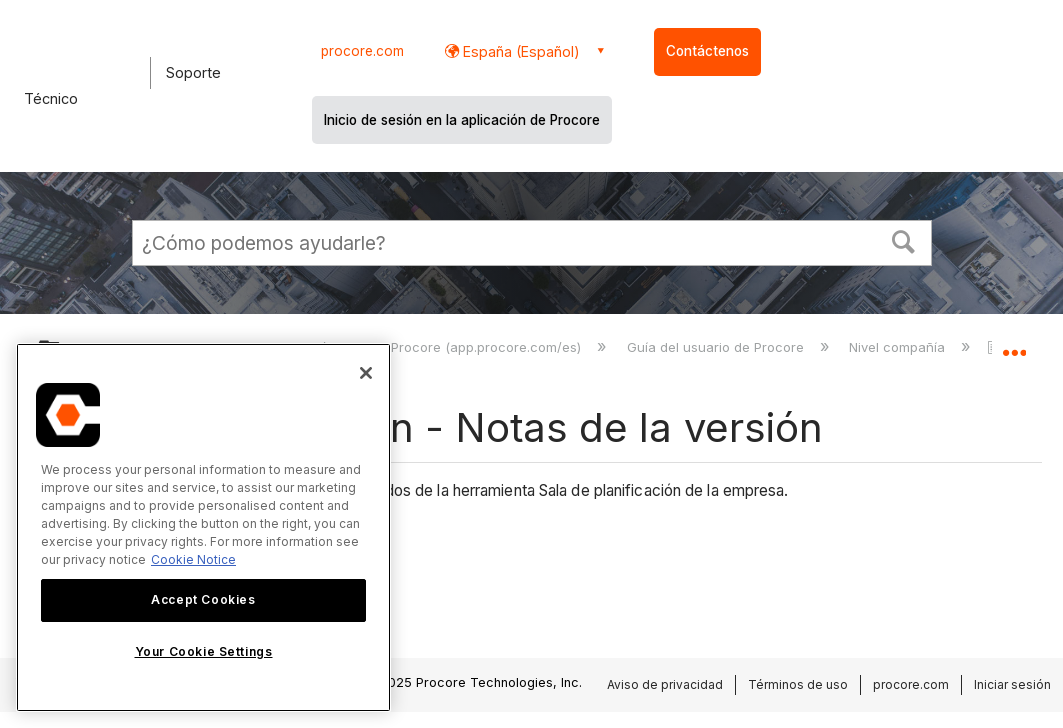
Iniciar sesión (1012, 684)
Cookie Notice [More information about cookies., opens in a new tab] (193, 559)
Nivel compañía (899, 347)
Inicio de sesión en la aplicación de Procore (462, 120)
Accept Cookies (203, 599)
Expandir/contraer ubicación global (1014, 344)
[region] (203, 527)
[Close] (366, 373)
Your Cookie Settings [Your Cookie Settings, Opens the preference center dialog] (204, 651)
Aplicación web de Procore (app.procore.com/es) (427, 347)
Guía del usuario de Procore (717, 347)
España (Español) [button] (519, 51)
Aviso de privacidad (665, 684)
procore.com (362, 51)
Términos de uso (798, 684)
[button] (903, 240)
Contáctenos (707, 51)
